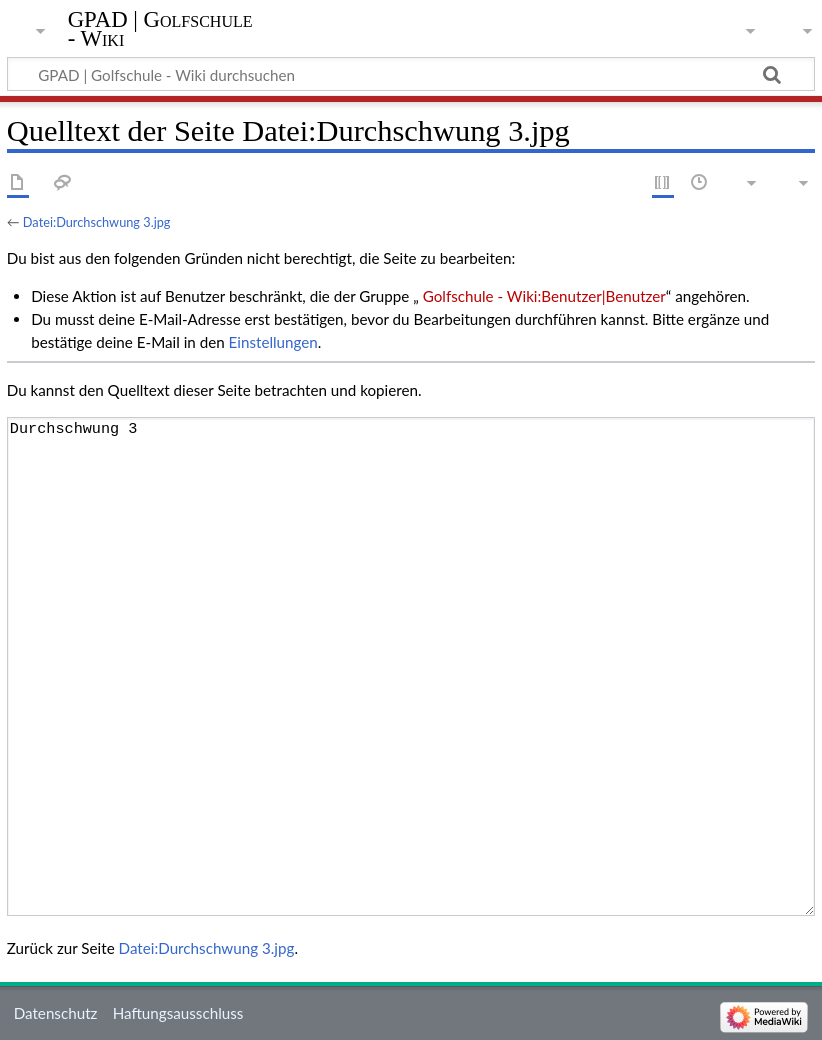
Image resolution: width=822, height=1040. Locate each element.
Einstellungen (273, 342)
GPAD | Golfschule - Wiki (160, 29)
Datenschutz (56, 1013)
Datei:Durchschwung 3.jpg (97, 222)
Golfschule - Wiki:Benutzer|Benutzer (542, 296)
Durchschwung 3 (411, 667)
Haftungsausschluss (178, 1013)
